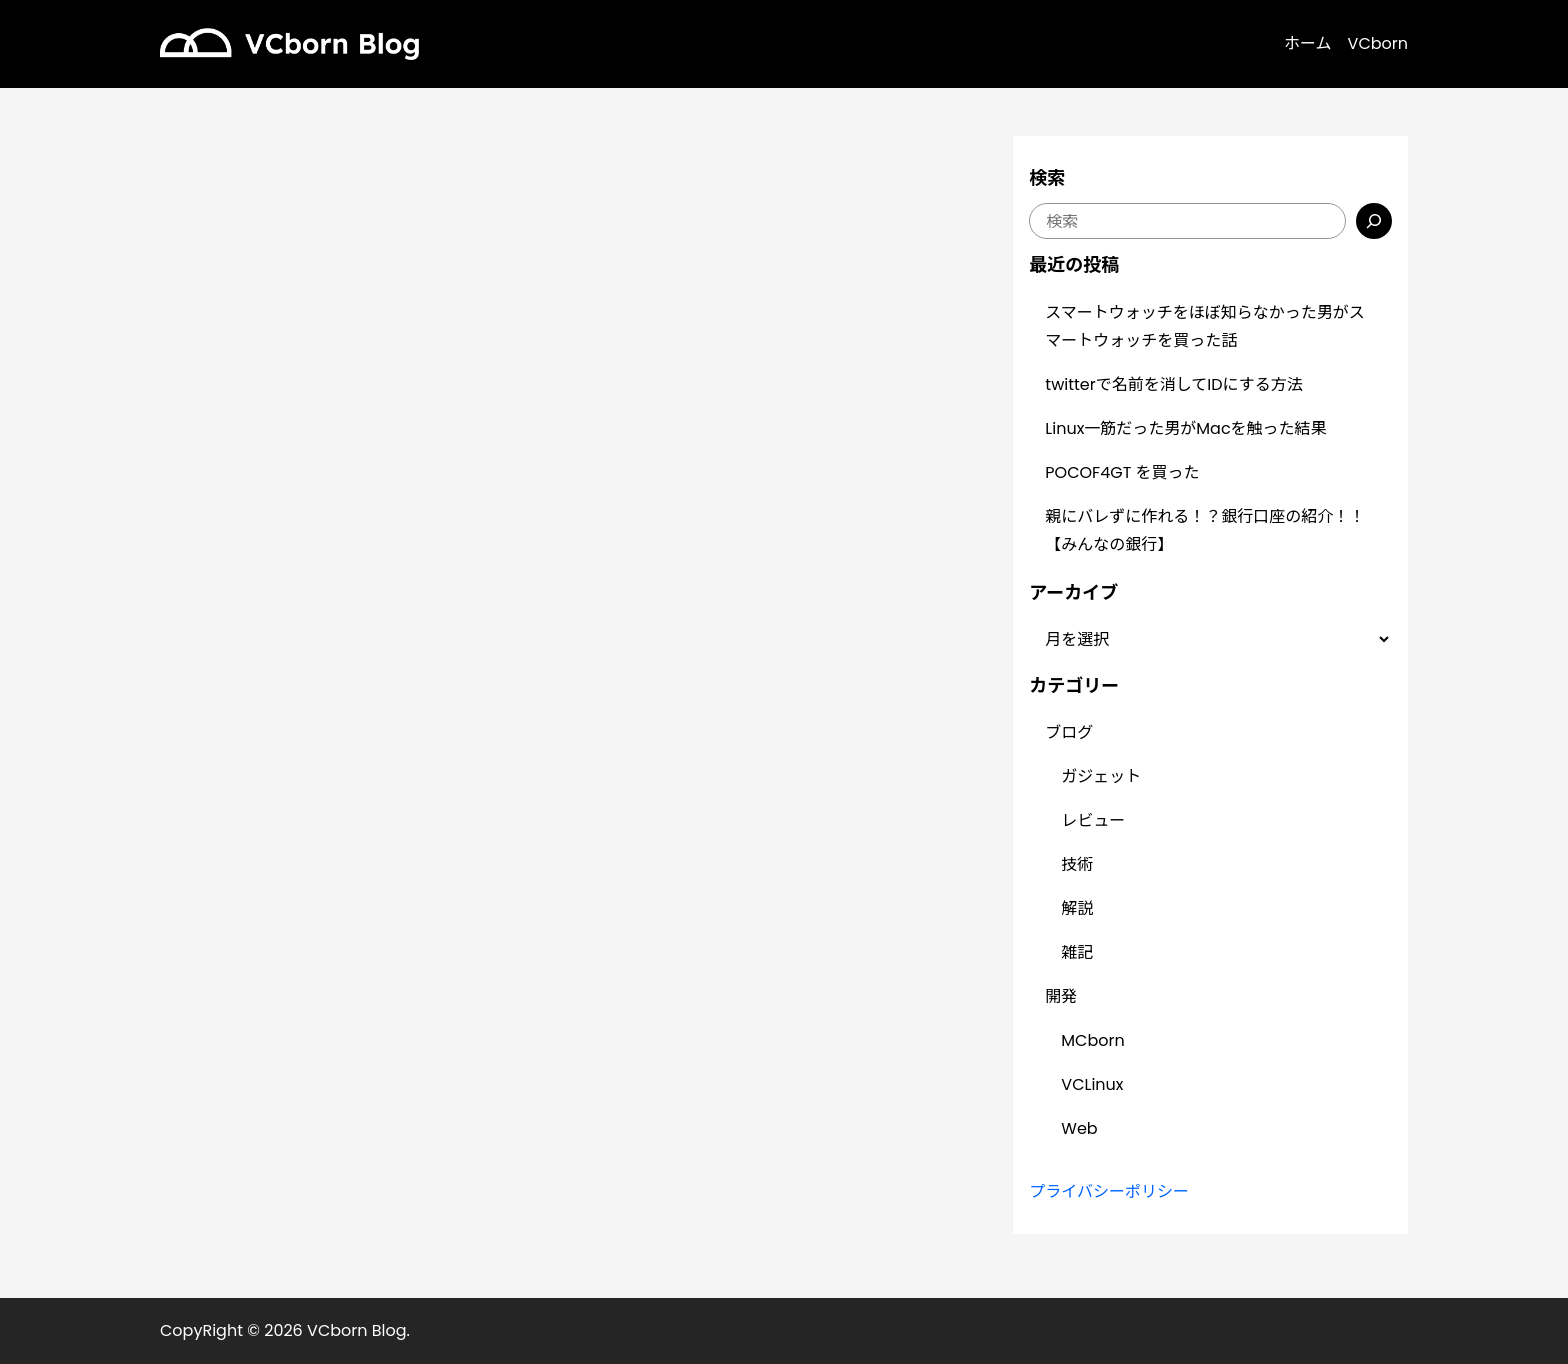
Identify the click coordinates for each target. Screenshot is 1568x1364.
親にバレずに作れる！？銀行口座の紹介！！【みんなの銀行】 (1205, 530)
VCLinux (1092, 1084)
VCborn (1378, 43)
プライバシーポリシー (1109, 1191)
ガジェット (1101, 776)
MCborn (1092, 1040)
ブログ (1069, 732)
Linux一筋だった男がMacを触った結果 (1185, 428)
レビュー (1093, 820)
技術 (1077, 864)
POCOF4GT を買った (1122, 472)
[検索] (1374, 221)
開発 (1061, 996)
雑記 (1077, 952)
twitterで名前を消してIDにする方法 (1173, 384)
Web (1079, 1128)
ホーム (1308, 43)
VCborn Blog (357, 1330)
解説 (1077, 908)
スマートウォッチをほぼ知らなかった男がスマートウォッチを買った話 (1205, 326)
